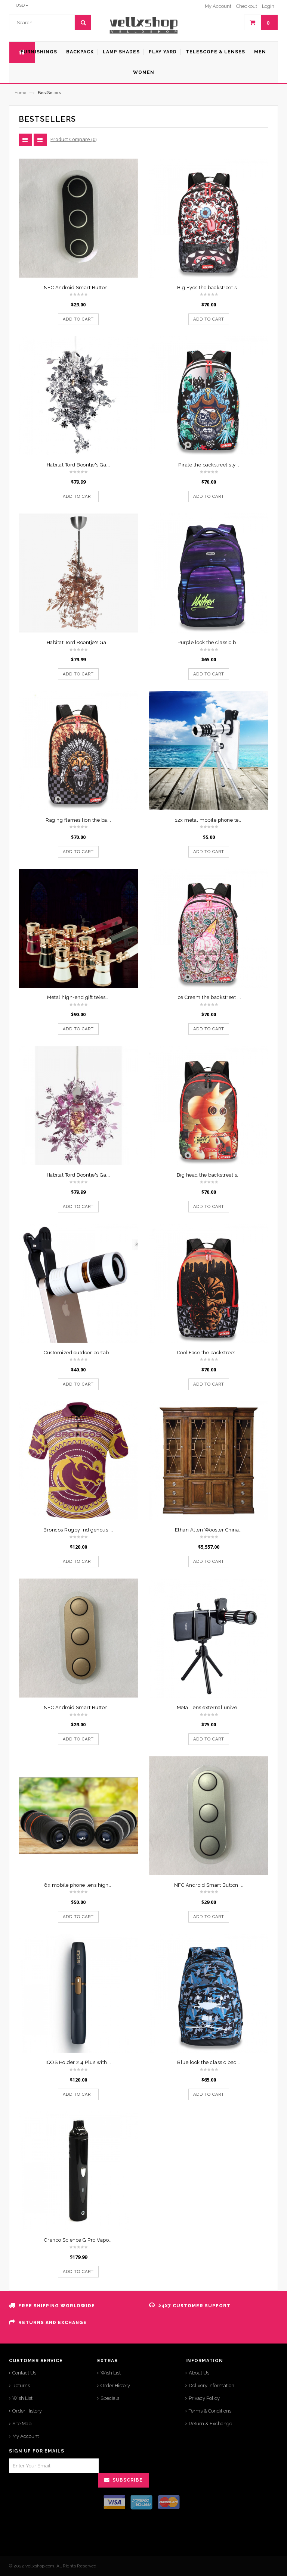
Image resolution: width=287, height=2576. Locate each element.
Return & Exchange (210, 2423)
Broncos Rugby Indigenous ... (78, 1530)
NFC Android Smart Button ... (78, 287)
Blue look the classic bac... (208, 2062)
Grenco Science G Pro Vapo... (78, 2240)
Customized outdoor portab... (78, 1352)
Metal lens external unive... (209, 1707)
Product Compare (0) (73, 139)
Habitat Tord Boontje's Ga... (78, 465)
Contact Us (24, 2373)
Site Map (21, 2423)
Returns (21, 2385)
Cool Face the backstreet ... (209, 1352)
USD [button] (22, 5)
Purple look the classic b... (209, 642)
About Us (199, 2373)
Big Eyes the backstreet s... (209, 287)
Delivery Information (211, 2385)
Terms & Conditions (210, 2411)
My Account (25, 2436)
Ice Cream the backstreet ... (208, 997)
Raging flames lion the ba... (78, 820)
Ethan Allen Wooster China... (209, 1530)
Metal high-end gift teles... (78, 997)
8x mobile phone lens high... (78, 1885)
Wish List (22, 2398)
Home (20, 92)
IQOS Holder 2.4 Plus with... (78, 2062)
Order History (27, 2411)
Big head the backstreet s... (209, 1175)
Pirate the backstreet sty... (208, 465)
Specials (110, 2398)
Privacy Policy (204, 2398)
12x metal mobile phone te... (209, 820)
